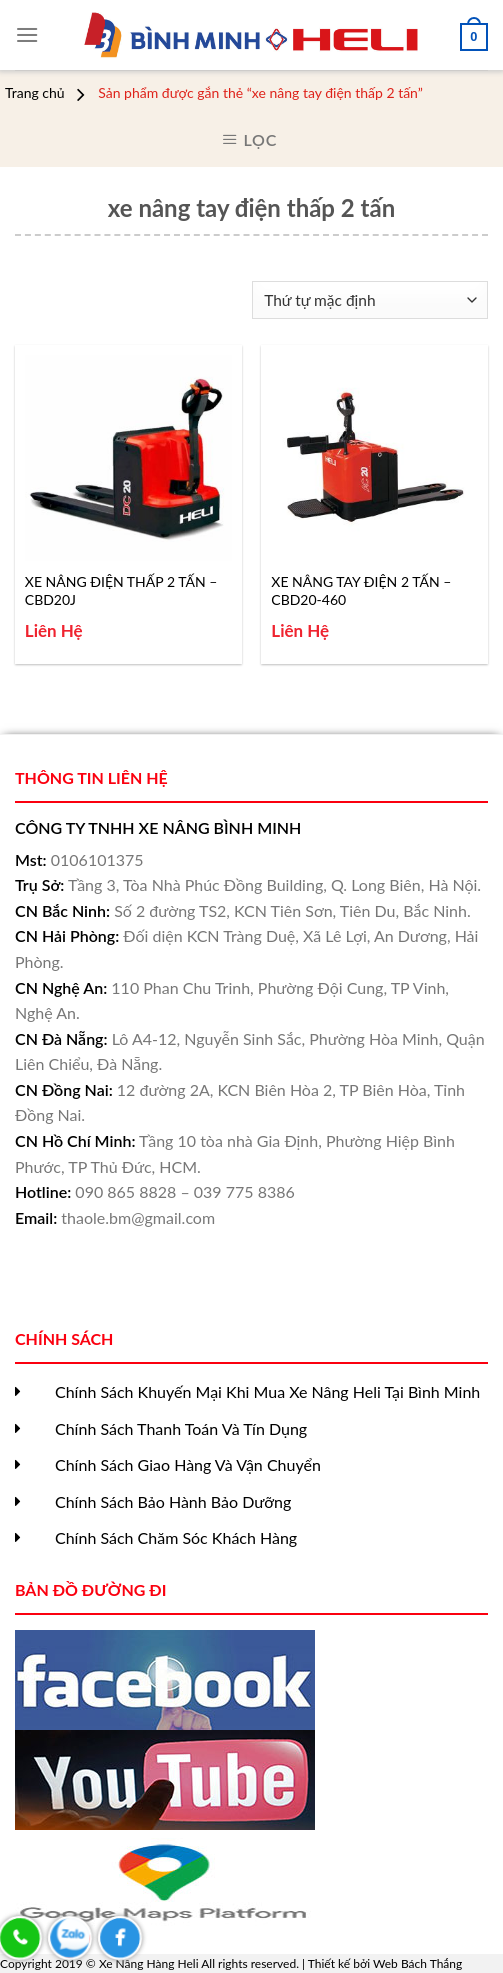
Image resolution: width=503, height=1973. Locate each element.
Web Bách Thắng (417, 1963)
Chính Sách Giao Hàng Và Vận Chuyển (188, 1464)
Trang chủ (35, 93)
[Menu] (27, 34)
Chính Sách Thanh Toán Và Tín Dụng (181, 1428)
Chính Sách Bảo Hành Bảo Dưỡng (173, 1501)
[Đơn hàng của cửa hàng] (370, 300)
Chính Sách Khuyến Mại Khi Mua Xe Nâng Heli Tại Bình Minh (267, 1391)
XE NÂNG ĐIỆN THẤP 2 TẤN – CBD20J (121, 590)
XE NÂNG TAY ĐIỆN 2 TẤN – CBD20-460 (361, 590)
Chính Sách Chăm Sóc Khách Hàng (176, 1537)
